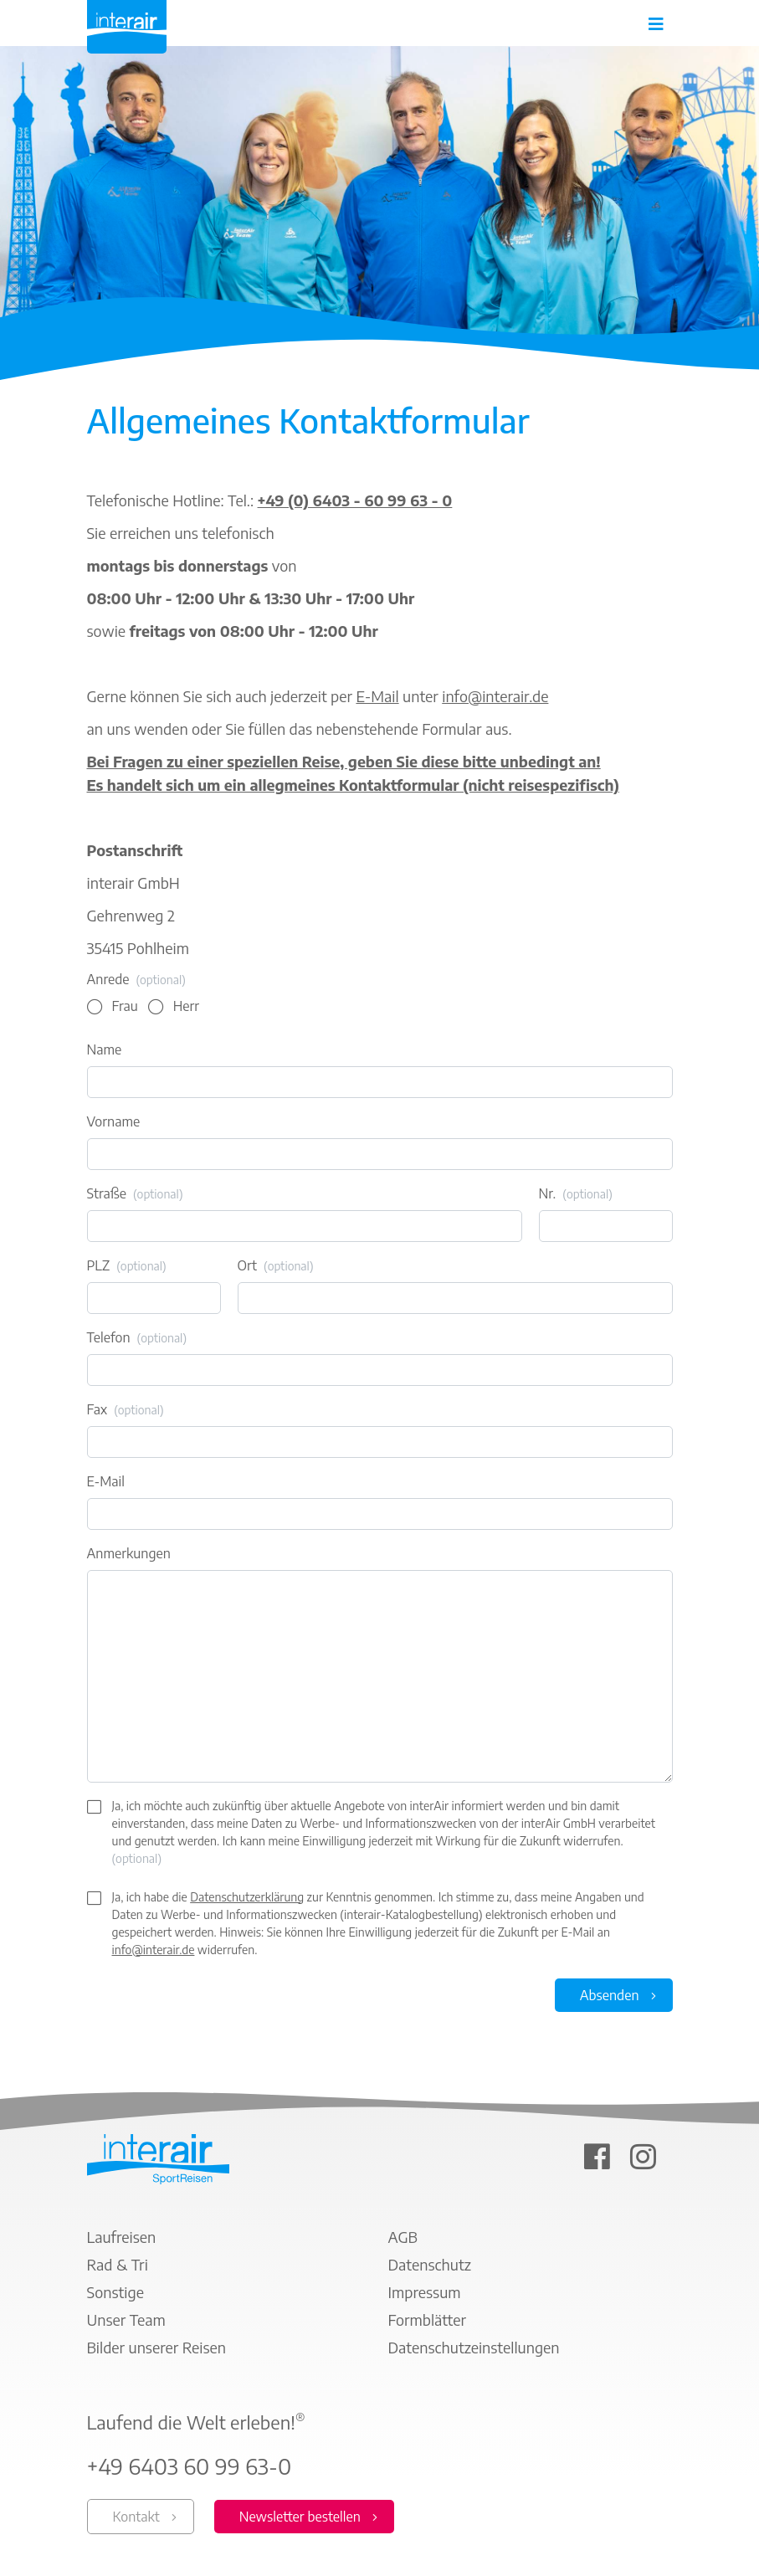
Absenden (609, 1995)
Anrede (136, 979)
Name (104, 1049)
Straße (135, 1194)
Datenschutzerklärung (247, 1897)
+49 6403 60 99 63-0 (189, 2466)
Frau (125, 1006)
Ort (276, 1266)
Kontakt (136, 2516)
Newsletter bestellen (300, 2516)
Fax (125, 1410)
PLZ (127, 1266)
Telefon (137, 1338)
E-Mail (377, 696)
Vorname (114, 1121)
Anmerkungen (129, 1553)
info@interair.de (495, 696)
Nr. (576, 1194)
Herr (186, 1006)
